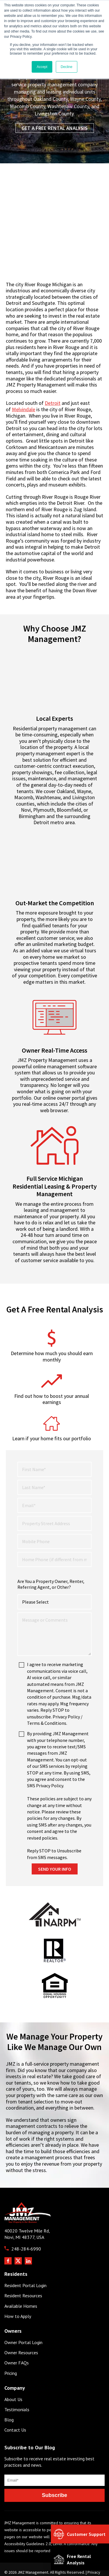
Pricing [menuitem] (10, 2349)
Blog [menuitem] (9, 2395)
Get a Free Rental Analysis (55, 128)
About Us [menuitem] (13, 2375)
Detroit (52, 403)
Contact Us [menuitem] (15, 2405)
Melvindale (23, 409)
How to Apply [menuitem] (17, 2292)
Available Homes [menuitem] (20, 2282)
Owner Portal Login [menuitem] (23, 2318)
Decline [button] (66, 67)
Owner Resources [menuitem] (21, 2328)
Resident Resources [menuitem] (23, 2271)
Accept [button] (42, 67)
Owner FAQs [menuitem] (16, 2338)
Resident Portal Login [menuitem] (25, 2261)
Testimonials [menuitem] (16, 2385)
